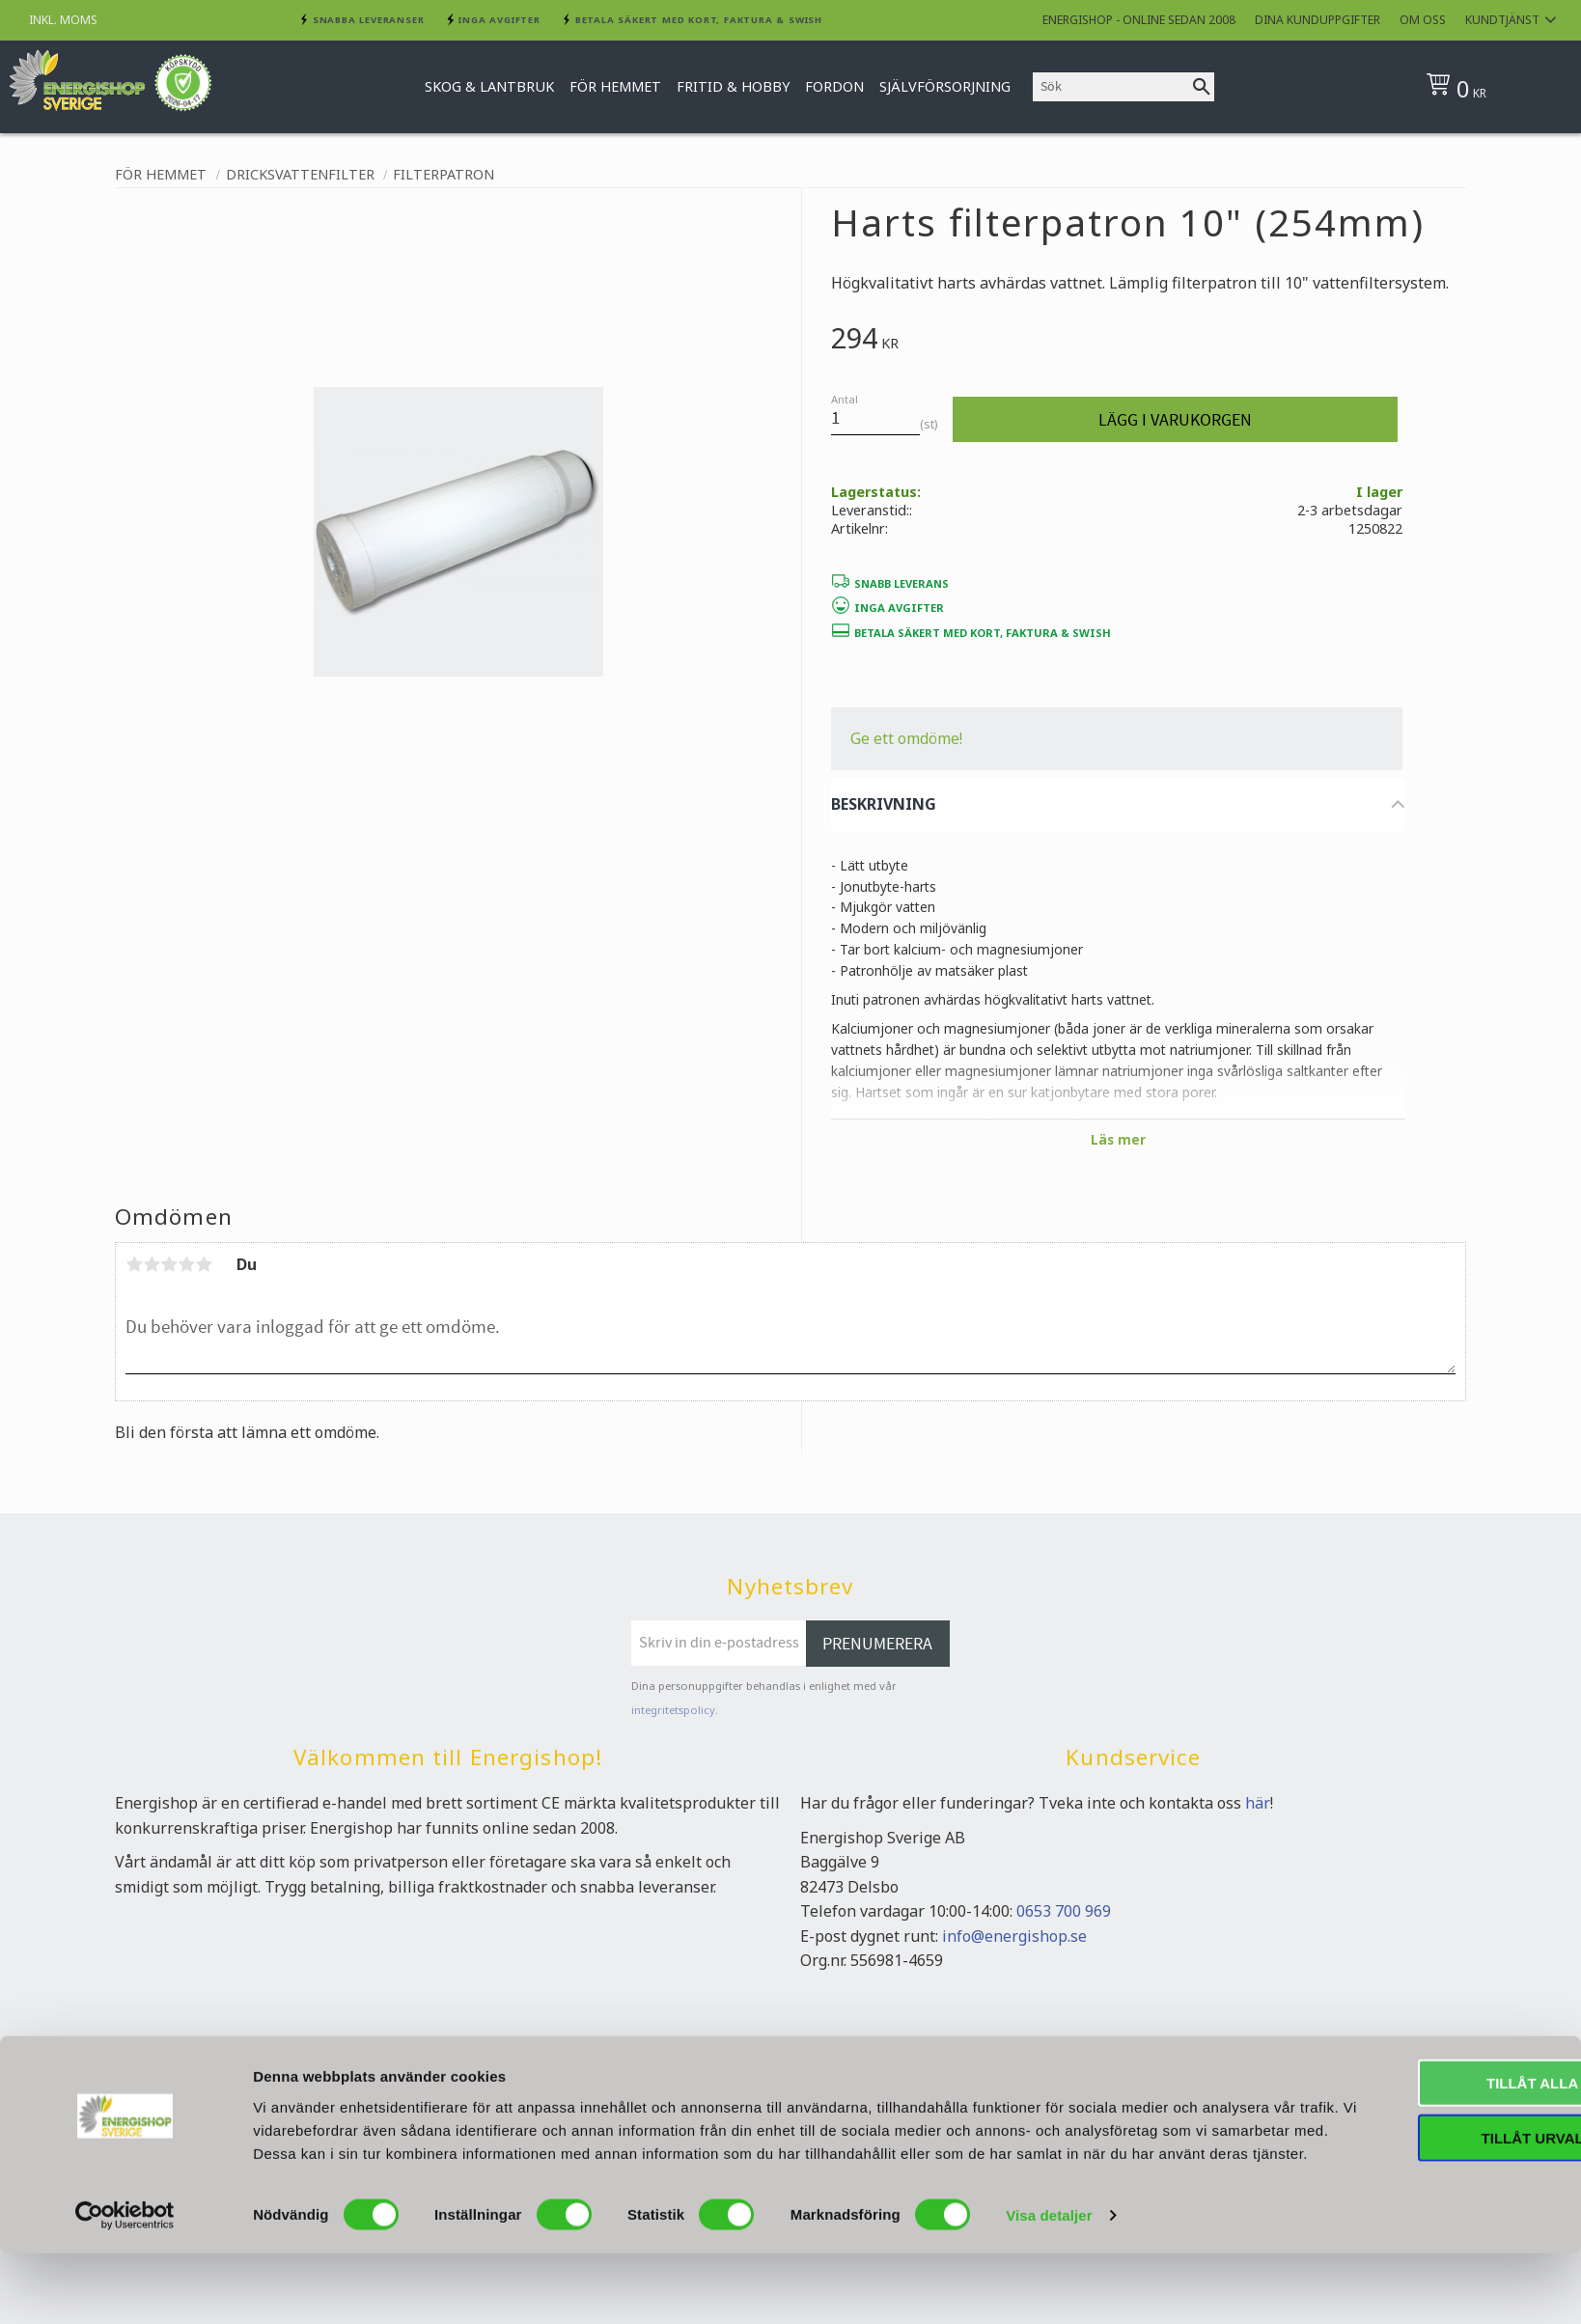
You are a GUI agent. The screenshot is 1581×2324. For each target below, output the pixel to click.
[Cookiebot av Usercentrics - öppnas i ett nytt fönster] (125, 2286)
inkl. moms (63, 20)
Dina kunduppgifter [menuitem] (1317, 20)
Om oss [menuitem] (1423, 20)
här (1257, 1802)
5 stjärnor (203, 1264)
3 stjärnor (169, 1264)
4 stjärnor (186, 1264)
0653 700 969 (1063, 1911)
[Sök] (1201, 86)
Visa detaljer (1049, 2286)
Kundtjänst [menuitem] (1502, 20)
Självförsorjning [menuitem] (945, 86)
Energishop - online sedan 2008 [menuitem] (1138, 20)
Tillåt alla (1419, 2130)
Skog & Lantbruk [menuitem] (489, 86)
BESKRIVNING (883, 804)
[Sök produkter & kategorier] (1111, 86)
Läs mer (1118, 1139)
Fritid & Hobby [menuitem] (733, 86)
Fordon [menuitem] (834, 86)
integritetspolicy (673, 1709)
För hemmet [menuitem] (615, 86)
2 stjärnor (151, 1264)
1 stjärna (134, 1264)
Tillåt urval (1420, 2185)
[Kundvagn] (1490, 87)
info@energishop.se (1014, 1936)
